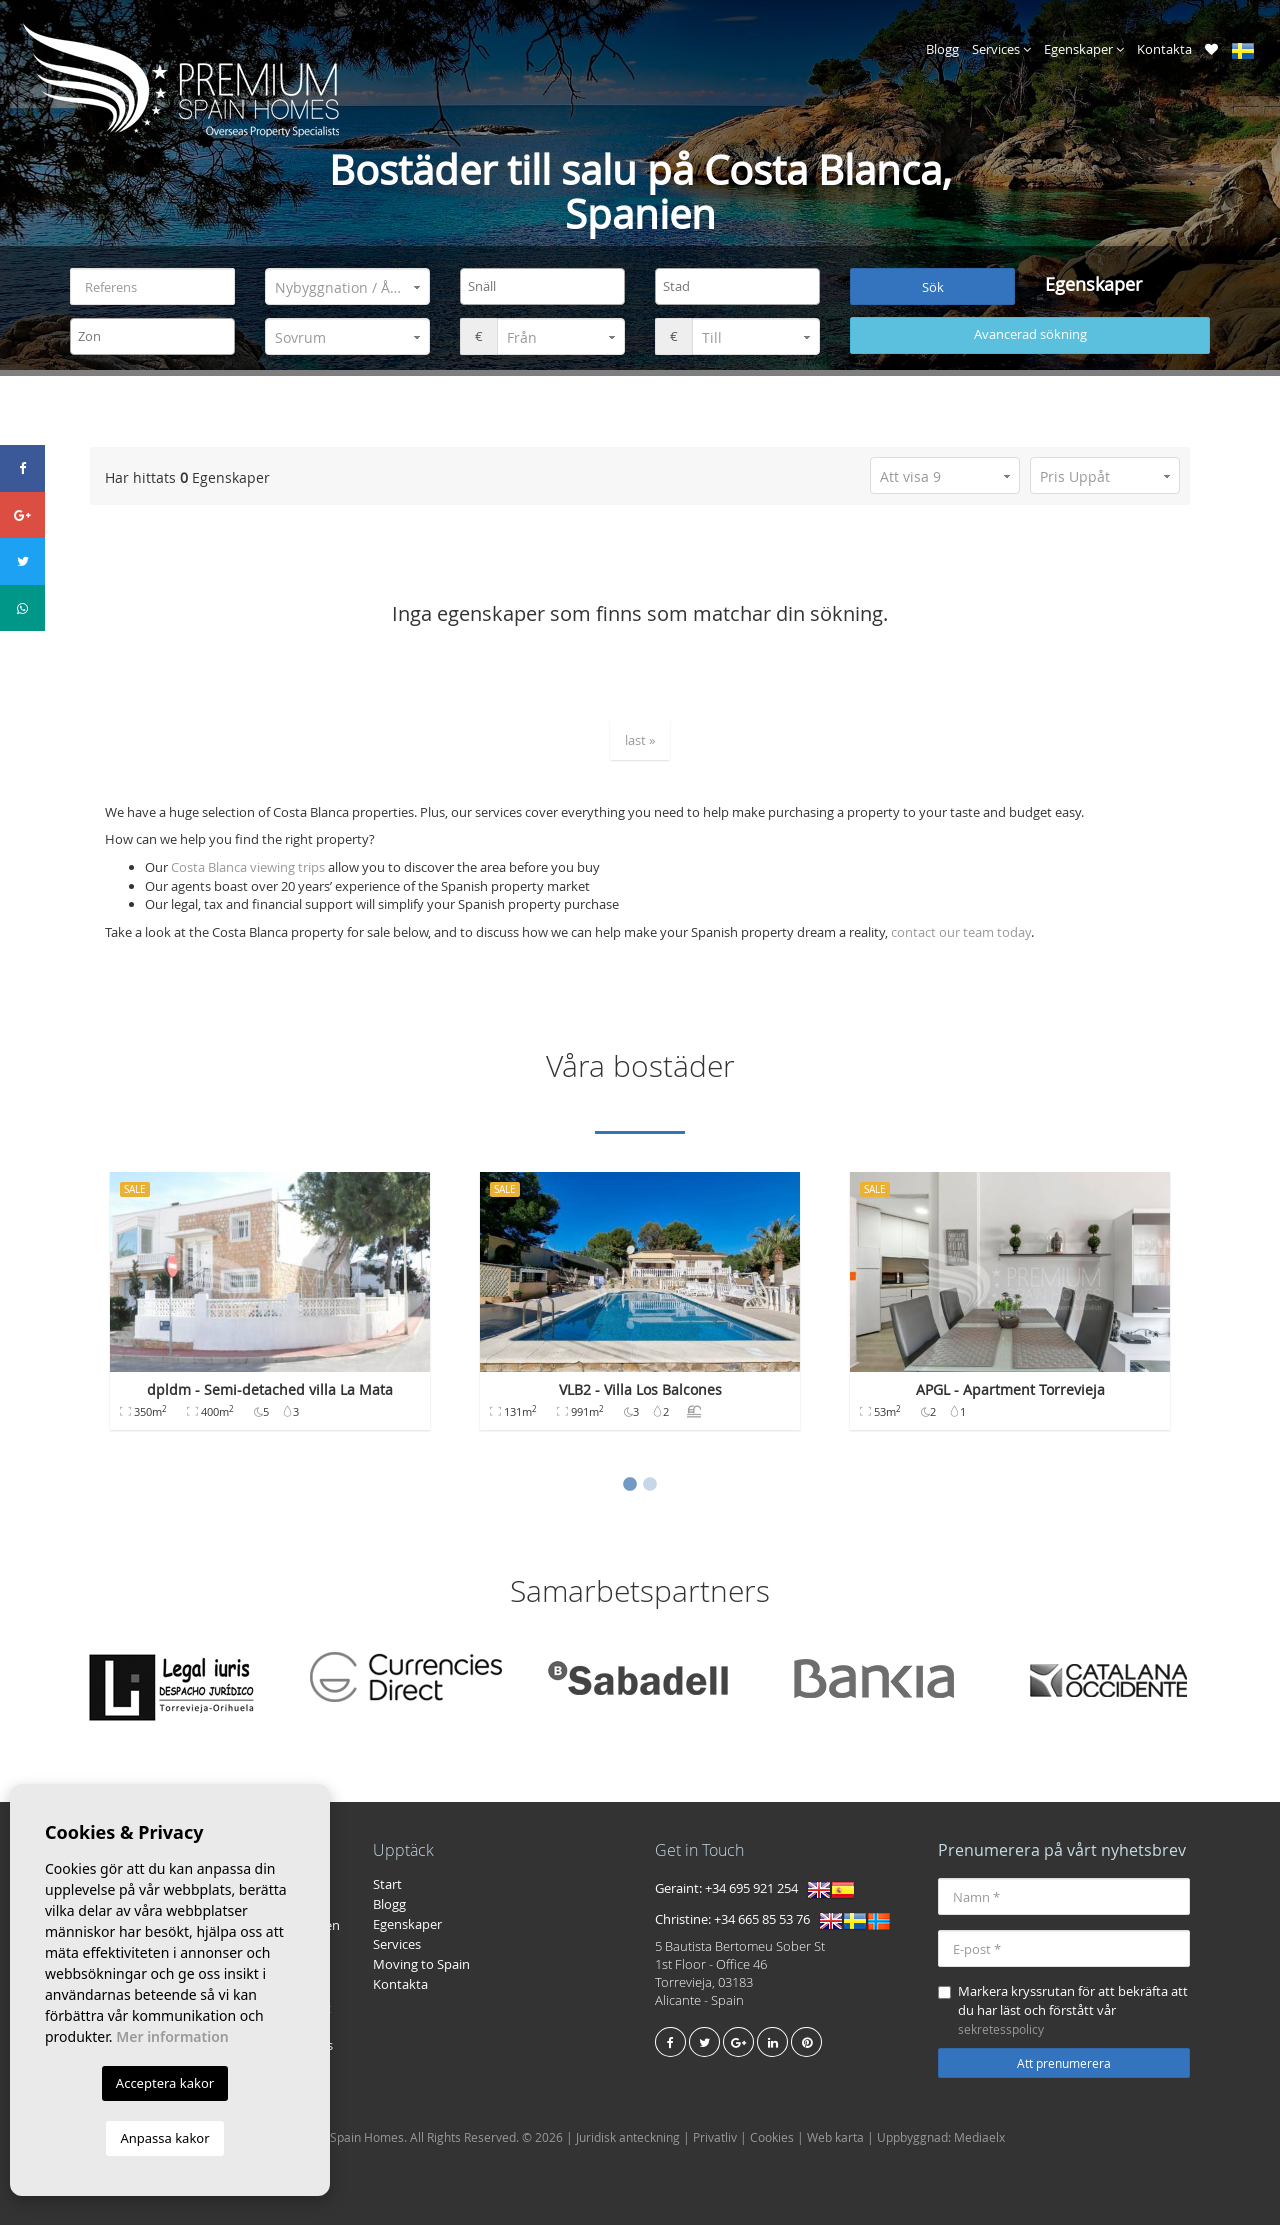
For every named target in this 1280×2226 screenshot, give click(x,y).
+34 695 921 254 (751, 1889)
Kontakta (1164, 49)
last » (640, 740)
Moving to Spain (421, 1965)
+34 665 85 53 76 (762, 1920)
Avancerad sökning (1030, 335)
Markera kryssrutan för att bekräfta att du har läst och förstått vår (1063, 2010)
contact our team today (961, 932)
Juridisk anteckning (628, 2138)
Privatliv (715, 2138)
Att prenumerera (1064, 2064)
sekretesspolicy (1001, 2029)
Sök (933, 287)
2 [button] (650, 1486)
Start (387, 1885)
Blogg (942, 49)
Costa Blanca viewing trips (248, 868)
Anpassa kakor (164, 2138)
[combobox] (542, 287)
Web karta (835, 2138)
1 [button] (630, 1486)
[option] (270, 1312)
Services (1001, 49)
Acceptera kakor (165, 2083)
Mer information (172, 2036)
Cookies (772, 2138)
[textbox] (547, 287)
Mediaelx (979, 2138)
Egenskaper (1084, 49)
